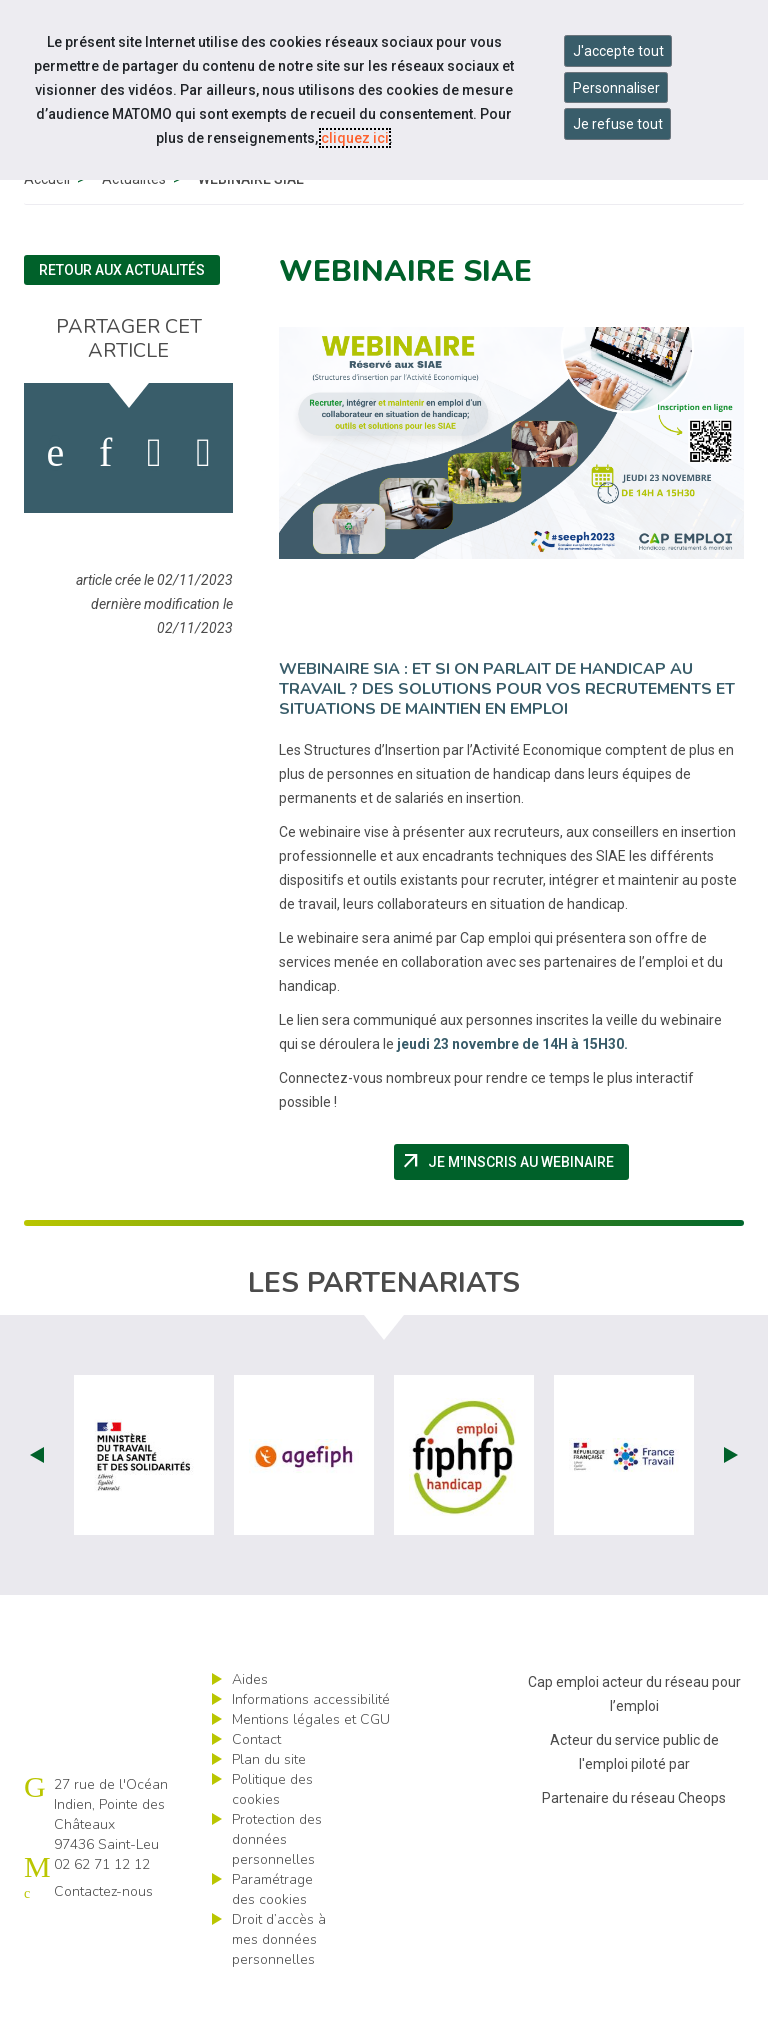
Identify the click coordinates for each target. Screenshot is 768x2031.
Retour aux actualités (122, 316)
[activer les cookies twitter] (154, 499)
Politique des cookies (272, 1835)
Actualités (134, 225)
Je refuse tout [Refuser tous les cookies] (618, 124)
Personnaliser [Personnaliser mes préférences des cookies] (616, 88)
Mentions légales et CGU (311, 1765)
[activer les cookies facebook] (55, 499)
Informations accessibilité (311, 1745)
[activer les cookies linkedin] (105, 499)
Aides (250, 1725)
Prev (37, 1501)
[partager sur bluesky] (203, 499)
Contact (256, 1785)
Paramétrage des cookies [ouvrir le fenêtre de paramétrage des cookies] (272, 1935)
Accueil (47, 225)
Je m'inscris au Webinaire (514, 1208)
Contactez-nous (103, 1937)
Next (731, 1501)
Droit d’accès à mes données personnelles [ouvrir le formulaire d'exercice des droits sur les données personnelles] (279, 1985)
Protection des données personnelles (277, 1885)
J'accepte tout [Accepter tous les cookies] (618, 51)
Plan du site (269, 1805)
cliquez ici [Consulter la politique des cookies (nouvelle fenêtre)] (355, 138)
